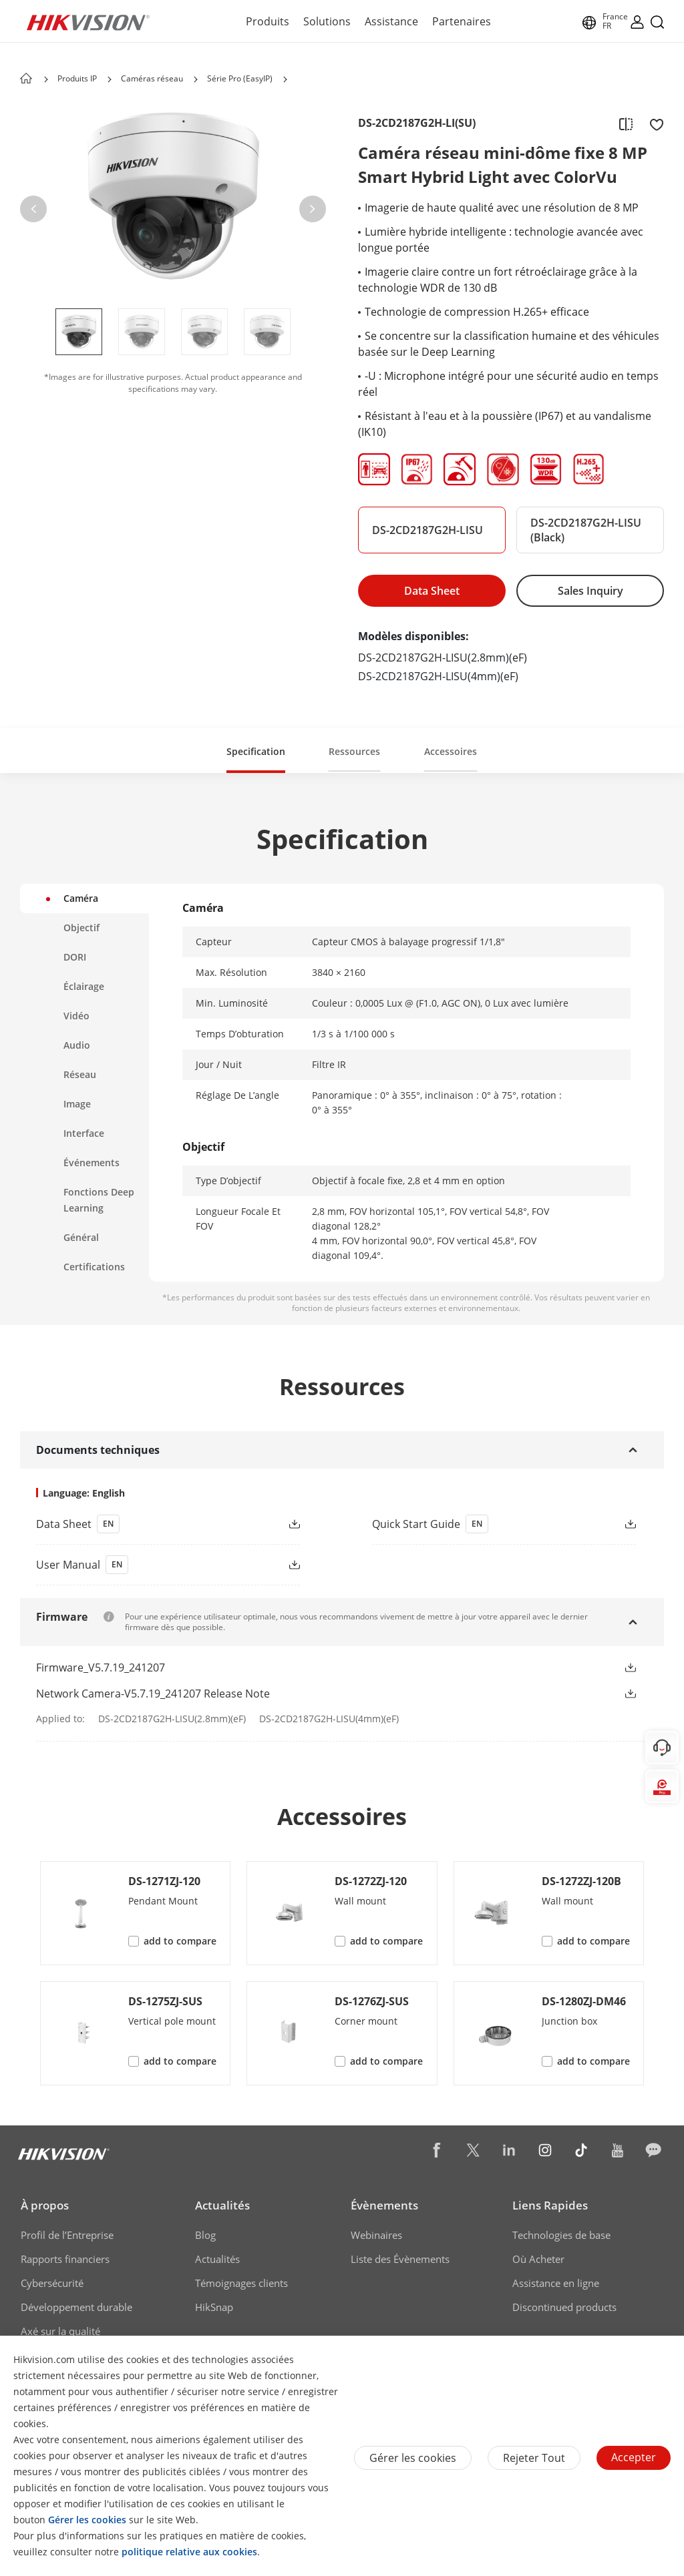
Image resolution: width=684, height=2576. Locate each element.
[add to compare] (626, 123)
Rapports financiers (65, 2259)
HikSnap (214, 2307)
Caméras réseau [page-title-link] (152, 78)
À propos (45, 2205)
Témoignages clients (241, 2283)
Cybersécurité (52, 2283)
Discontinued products (564, 2307)
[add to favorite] (652, 123)
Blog (205, 2235)
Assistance (391, 21)
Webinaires (376, 2235)
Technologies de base (561, 2235)
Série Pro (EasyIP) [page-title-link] (240, 78)
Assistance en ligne (555, 2283)
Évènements (384, 2205)
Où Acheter (538, 2259)
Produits (267, 21)
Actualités (222, 2205)
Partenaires (461, 21)
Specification (255, 751)
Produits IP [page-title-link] (77, 78)
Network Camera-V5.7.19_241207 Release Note (153, 1693)
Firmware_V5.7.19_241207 (100, 1667)
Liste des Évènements (400, 2259)
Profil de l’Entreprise (67, 2235)
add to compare (180, 1941)
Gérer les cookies (412, 2458)
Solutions (327, 21)
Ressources (354, 751)
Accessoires (450, 751)
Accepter (633, 2457)
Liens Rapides (550, 2205)
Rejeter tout (534, 2458)
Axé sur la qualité (60, 2331)
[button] (33, 209)
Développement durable (76, 2307)
